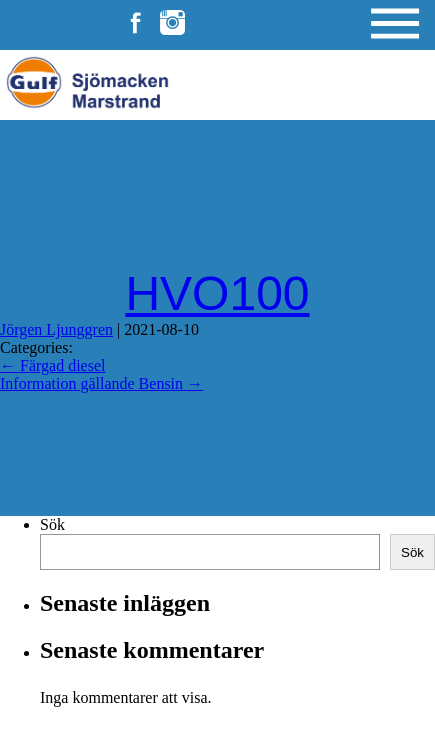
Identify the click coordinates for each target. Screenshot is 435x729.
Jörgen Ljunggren (56, 329)
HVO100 (217, 293)
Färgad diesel (52, 365)
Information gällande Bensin (101, 383)
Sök (52, 524)
